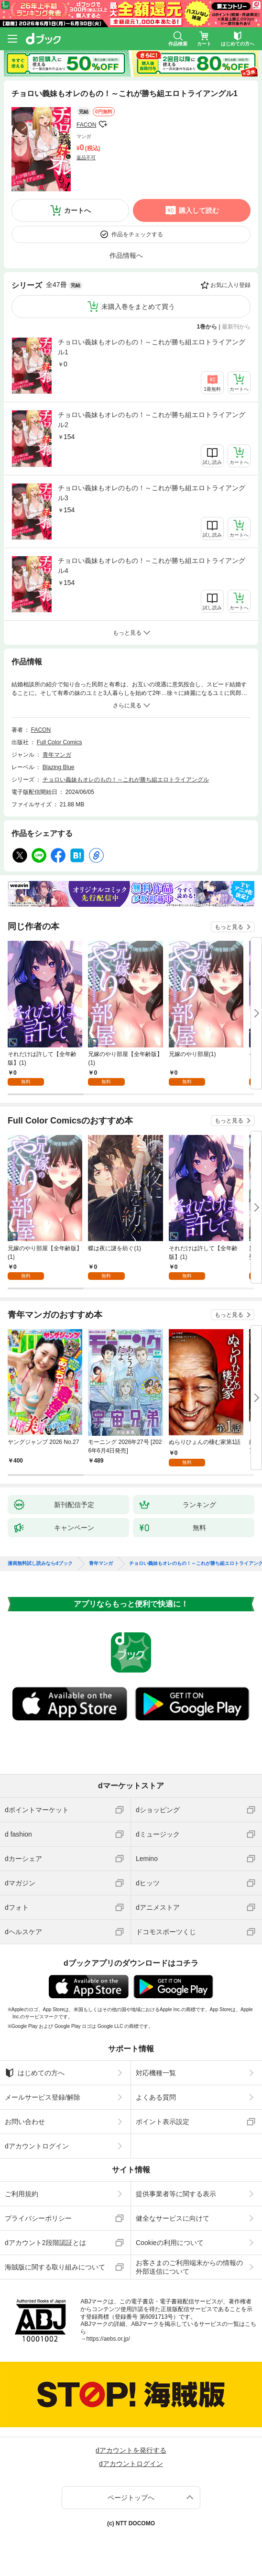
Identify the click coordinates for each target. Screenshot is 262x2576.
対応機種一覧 (156, 2073)
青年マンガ (57, 754)
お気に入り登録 (230, 285)
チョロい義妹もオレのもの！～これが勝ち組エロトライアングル (126, 779)
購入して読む (199, 210)
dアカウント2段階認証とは (45, 2242)
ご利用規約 (21, 2194)
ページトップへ (131, 2497)
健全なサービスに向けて (172, 2218)
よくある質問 (156, 2097)
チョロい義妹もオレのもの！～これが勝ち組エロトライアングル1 (151, 347)
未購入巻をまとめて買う (138, 306)
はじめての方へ (35, 2073)
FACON (86, 124)
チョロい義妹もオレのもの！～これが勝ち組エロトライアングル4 (151, 565)
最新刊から (236, 327)
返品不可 (86, 157)
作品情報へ (126, 255)
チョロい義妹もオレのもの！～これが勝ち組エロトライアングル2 (151, 420)
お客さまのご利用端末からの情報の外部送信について (189, 2267)
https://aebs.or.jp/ (108, 2338)
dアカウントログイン (37, 2146)
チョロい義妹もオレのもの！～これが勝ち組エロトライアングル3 (151, 493)
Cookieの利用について (170, 2242)
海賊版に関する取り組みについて (55, 2267)
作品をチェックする (137, 234)
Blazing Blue (59, 767)
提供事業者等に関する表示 (176, 2194)
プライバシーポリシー (38, 2218)
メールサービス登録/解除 (42, 2097)
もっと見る (229, 927)
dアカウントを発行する (131, 2450)
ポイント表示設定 (162, 2121)
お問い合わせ (25, 2121)
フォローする (103, 124)
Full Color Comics (59, 742)
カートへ (77, 210)
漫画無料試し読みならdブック (40, 1563)
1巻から (207, 327)
